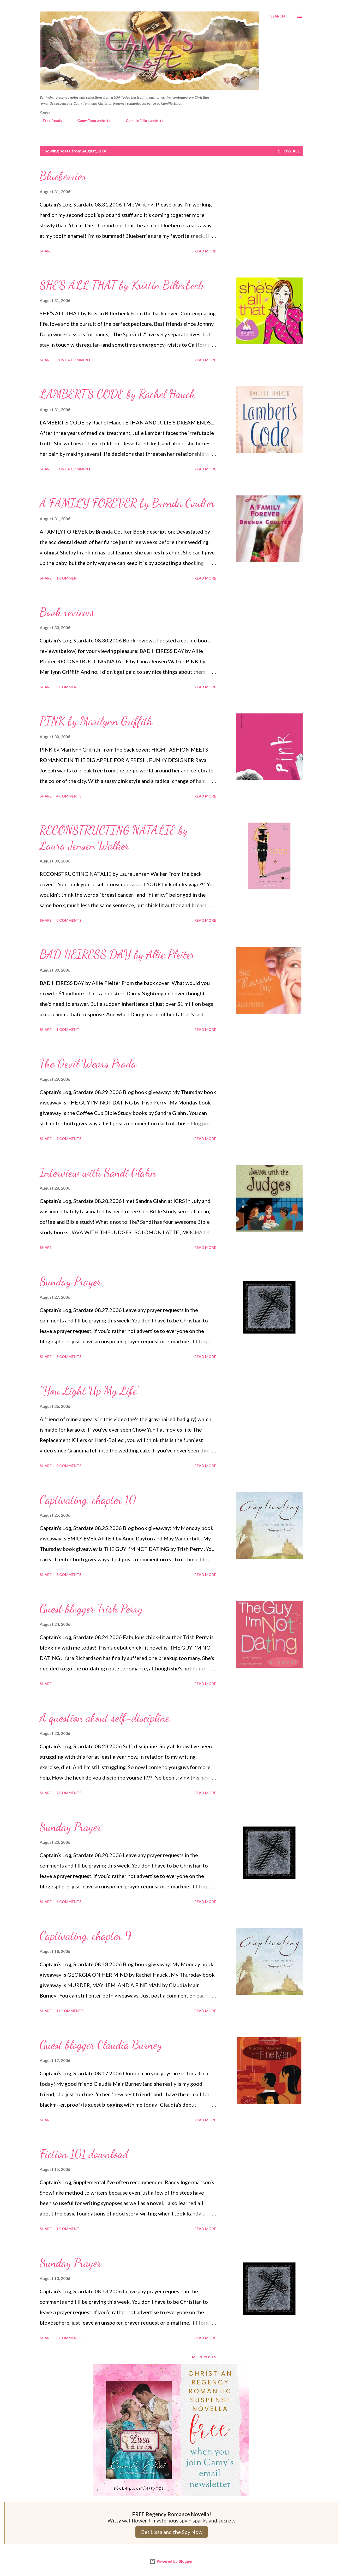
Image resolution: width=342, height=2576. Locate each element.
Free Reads (49, 120)
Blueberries (63, 176)
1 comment (67, 578)
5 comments (68, 1356)
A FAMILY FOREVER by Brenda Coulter (127, 503)
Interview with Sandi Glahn (98, 1172)
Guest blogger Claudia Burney (101, 2045)
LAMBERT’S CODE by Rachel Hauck (117, 394)
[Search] (277, 16)
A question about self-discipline (105, 1717)
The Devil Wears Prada (88, 1063)
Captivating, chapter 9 (85, 1935)
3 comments (68, 687)
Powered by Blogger (171, 2561)
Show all (289, 150)
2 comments (68, 920)
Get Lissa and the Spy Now (171, 2532)
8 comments (68, 1574)
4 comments (68, 796)
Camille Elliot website (141, 120)
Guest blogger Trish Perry (91, 1608)
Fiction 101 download (84, 2154)
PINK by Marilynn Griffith (96, 721)
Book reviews (67, 612)
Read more (205, 251)
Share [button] (46, 251)
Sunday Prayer (70, 1281)
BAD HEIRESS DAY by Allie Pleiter (117, 954)
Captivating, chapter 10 (88, 1499)
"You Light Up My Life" (90, 1390)
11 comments (69, 2010)
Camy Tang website (90, 120)
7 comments (68, 1138)
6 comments (68, 1901)
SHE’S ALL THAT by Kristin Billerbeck (122, 285)
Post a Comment (73, 360)
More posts (204, 2357)
